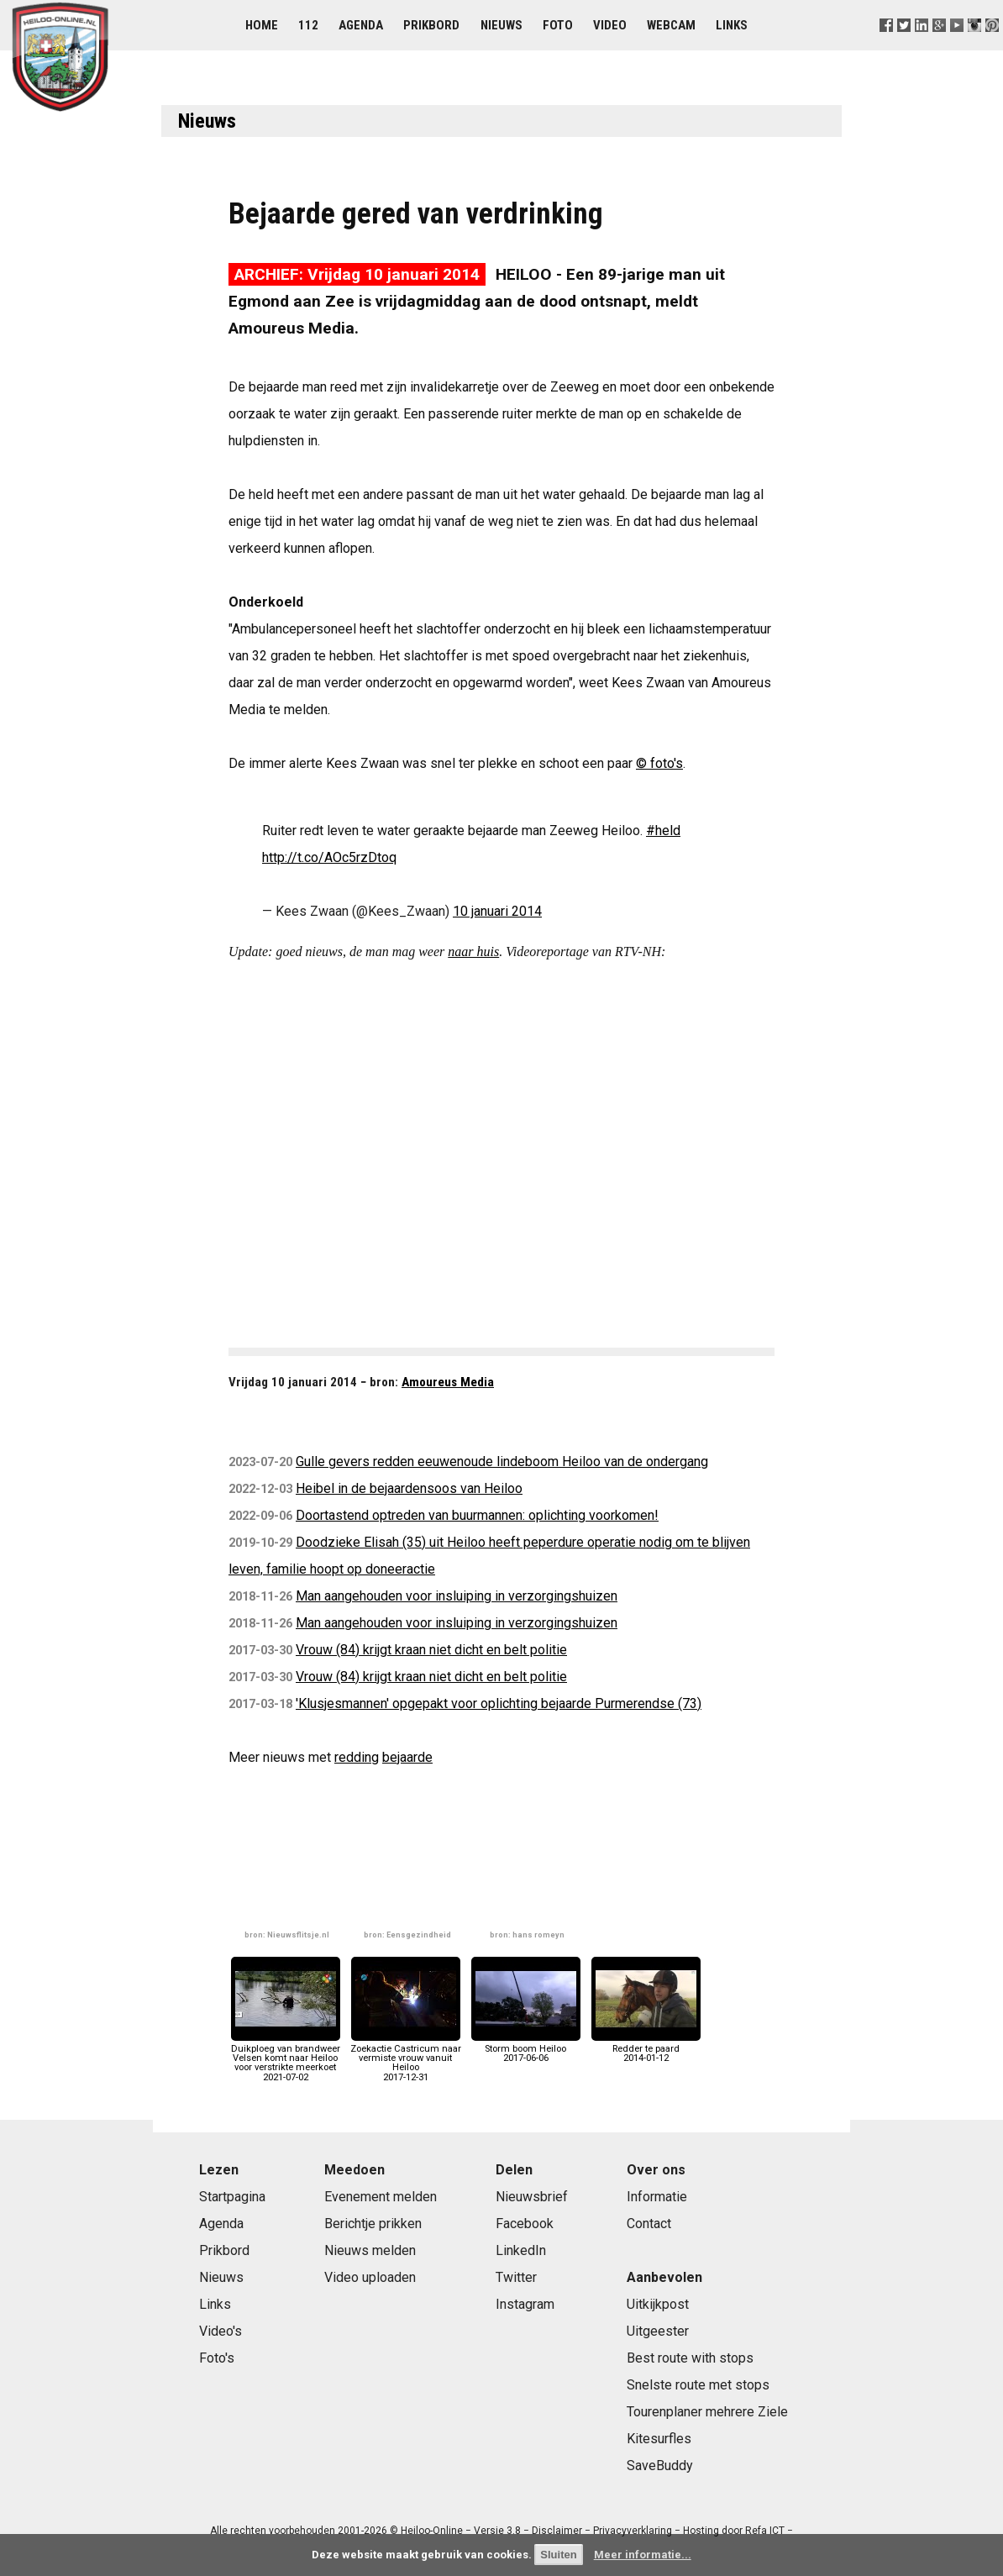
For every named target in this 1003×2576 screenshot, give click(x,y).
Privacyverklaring (632, 2531)
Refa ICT (765, 2531)
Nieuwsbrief (532, 2197)
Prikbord (431, 25)
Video (610, 25)
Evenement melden (380, 2197)
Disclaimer (557, 2531)
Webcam (671, 25)
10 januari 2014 (497, 911)
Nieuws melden (370, 2250)
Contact (649, 2224)
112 (308, 25)
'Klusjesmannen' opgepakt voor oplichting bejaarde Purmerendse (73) (498, 1703)
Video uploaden (370, 2277)
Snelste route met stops (698, 2385)
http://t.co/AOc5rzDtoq (329, 857)
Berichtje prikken (373, 2224)
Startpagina (232, 2197)
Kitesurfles (659, 2439)
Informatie (657, 2197)
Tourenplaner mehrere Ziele (707, 2412)
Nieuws (501, 25)
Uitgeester (658, 2331)
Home (261, 25)
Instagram (525, 2304)
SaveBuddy (660, 2465)
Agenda (361, 25)
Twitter (516, 2277)
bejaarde (407, 1757)
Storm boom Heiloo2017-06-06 (525, 2048)
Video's (220, 2331)
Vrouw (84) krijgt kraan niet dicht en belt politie (431, 1650)
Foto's (216, 2358)
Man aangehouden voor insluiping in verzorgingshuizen (456, 1596)
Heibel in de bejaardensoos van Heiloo (409, 1488)
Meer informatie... (642, 2554)
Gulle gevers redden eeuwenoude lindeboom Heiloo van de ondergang (502, 1461)
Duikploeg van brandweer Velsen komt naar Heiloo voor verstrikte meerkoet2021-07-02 (285, 2058)
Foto (558, 25)
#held (663, 831)
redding (356, 1757)
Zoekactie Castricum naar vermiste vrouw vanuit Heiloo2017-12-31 (405, 2058)
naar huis (473, 951)
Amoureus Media (448, 1382)
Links (732, 25)
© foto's (659, 763)
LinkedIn (521, 2250)
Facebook (525, 2224)
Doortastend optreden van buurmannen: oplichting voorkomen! (477, 1515)
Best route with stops (690, 2358)
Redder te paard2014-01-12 (646, 2048)
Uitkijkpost (658, 2304)
